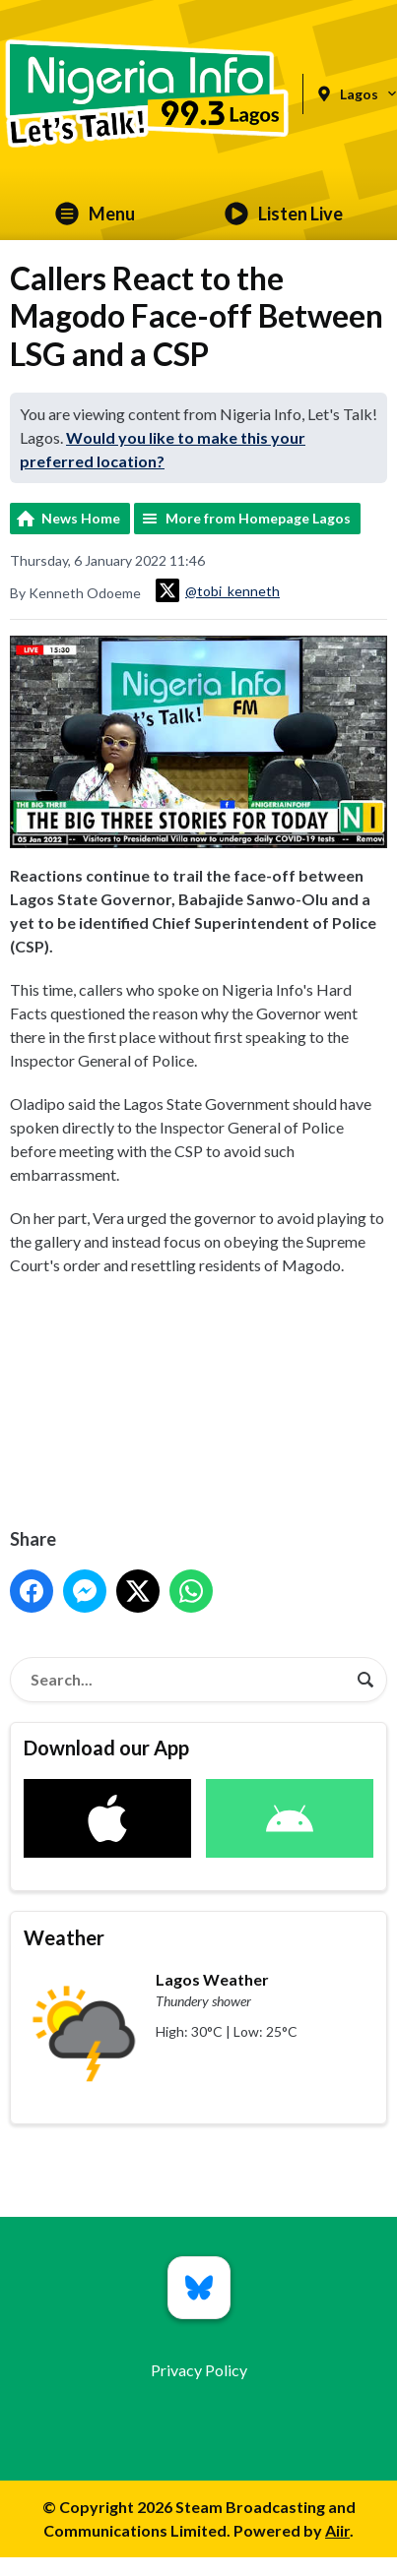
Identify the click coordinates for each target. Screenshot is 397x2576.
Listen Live (284, 213)
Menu (95, 213)
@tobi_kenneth (218, 590)
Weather (64, 1937)
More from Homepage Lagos (258, 518)
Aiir (337, 2530)
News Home (80, 518)
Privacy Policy (199, 2370)
